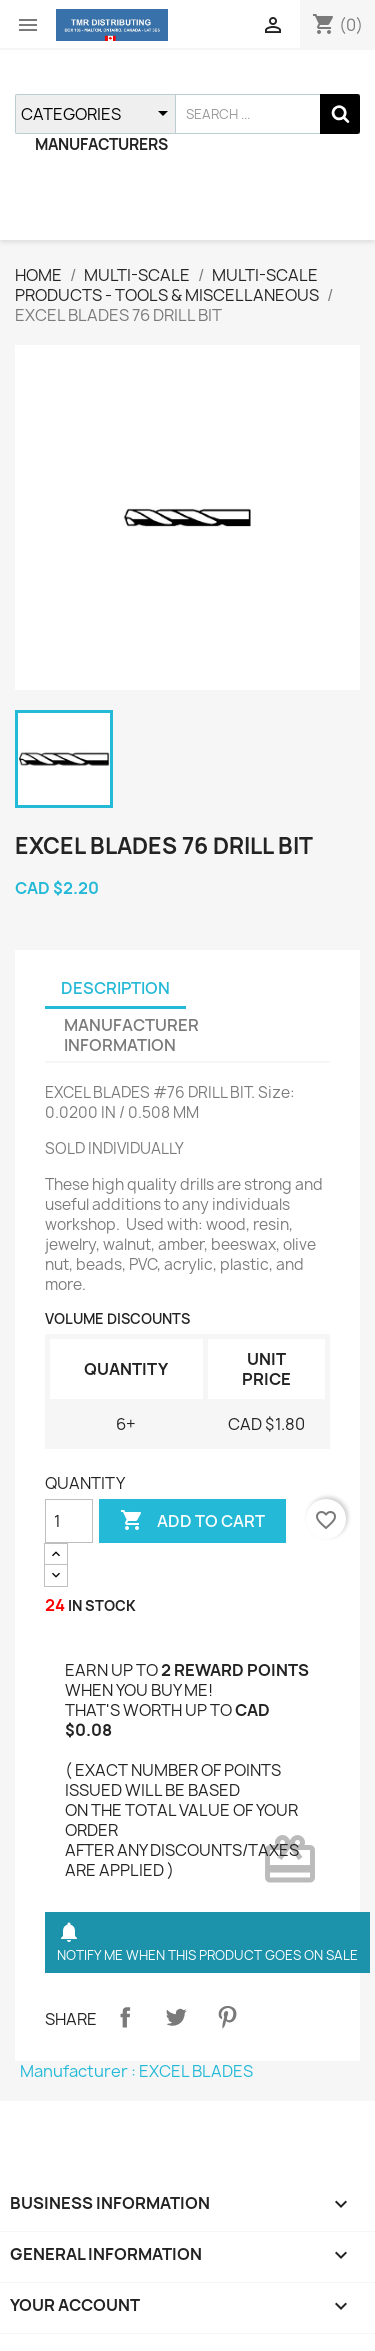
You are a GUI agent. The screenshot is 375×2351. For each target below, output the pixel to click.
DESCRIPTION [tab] (115, 988)
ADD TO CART (192, 1521)
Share (125, 2017)
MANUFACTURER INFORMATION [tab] (131, 1035)
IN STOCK (102, 1605)
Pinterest (227, 2017)
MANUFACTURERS (101, 144)
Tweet (176, 2017)
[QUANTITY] (69, 1521)
